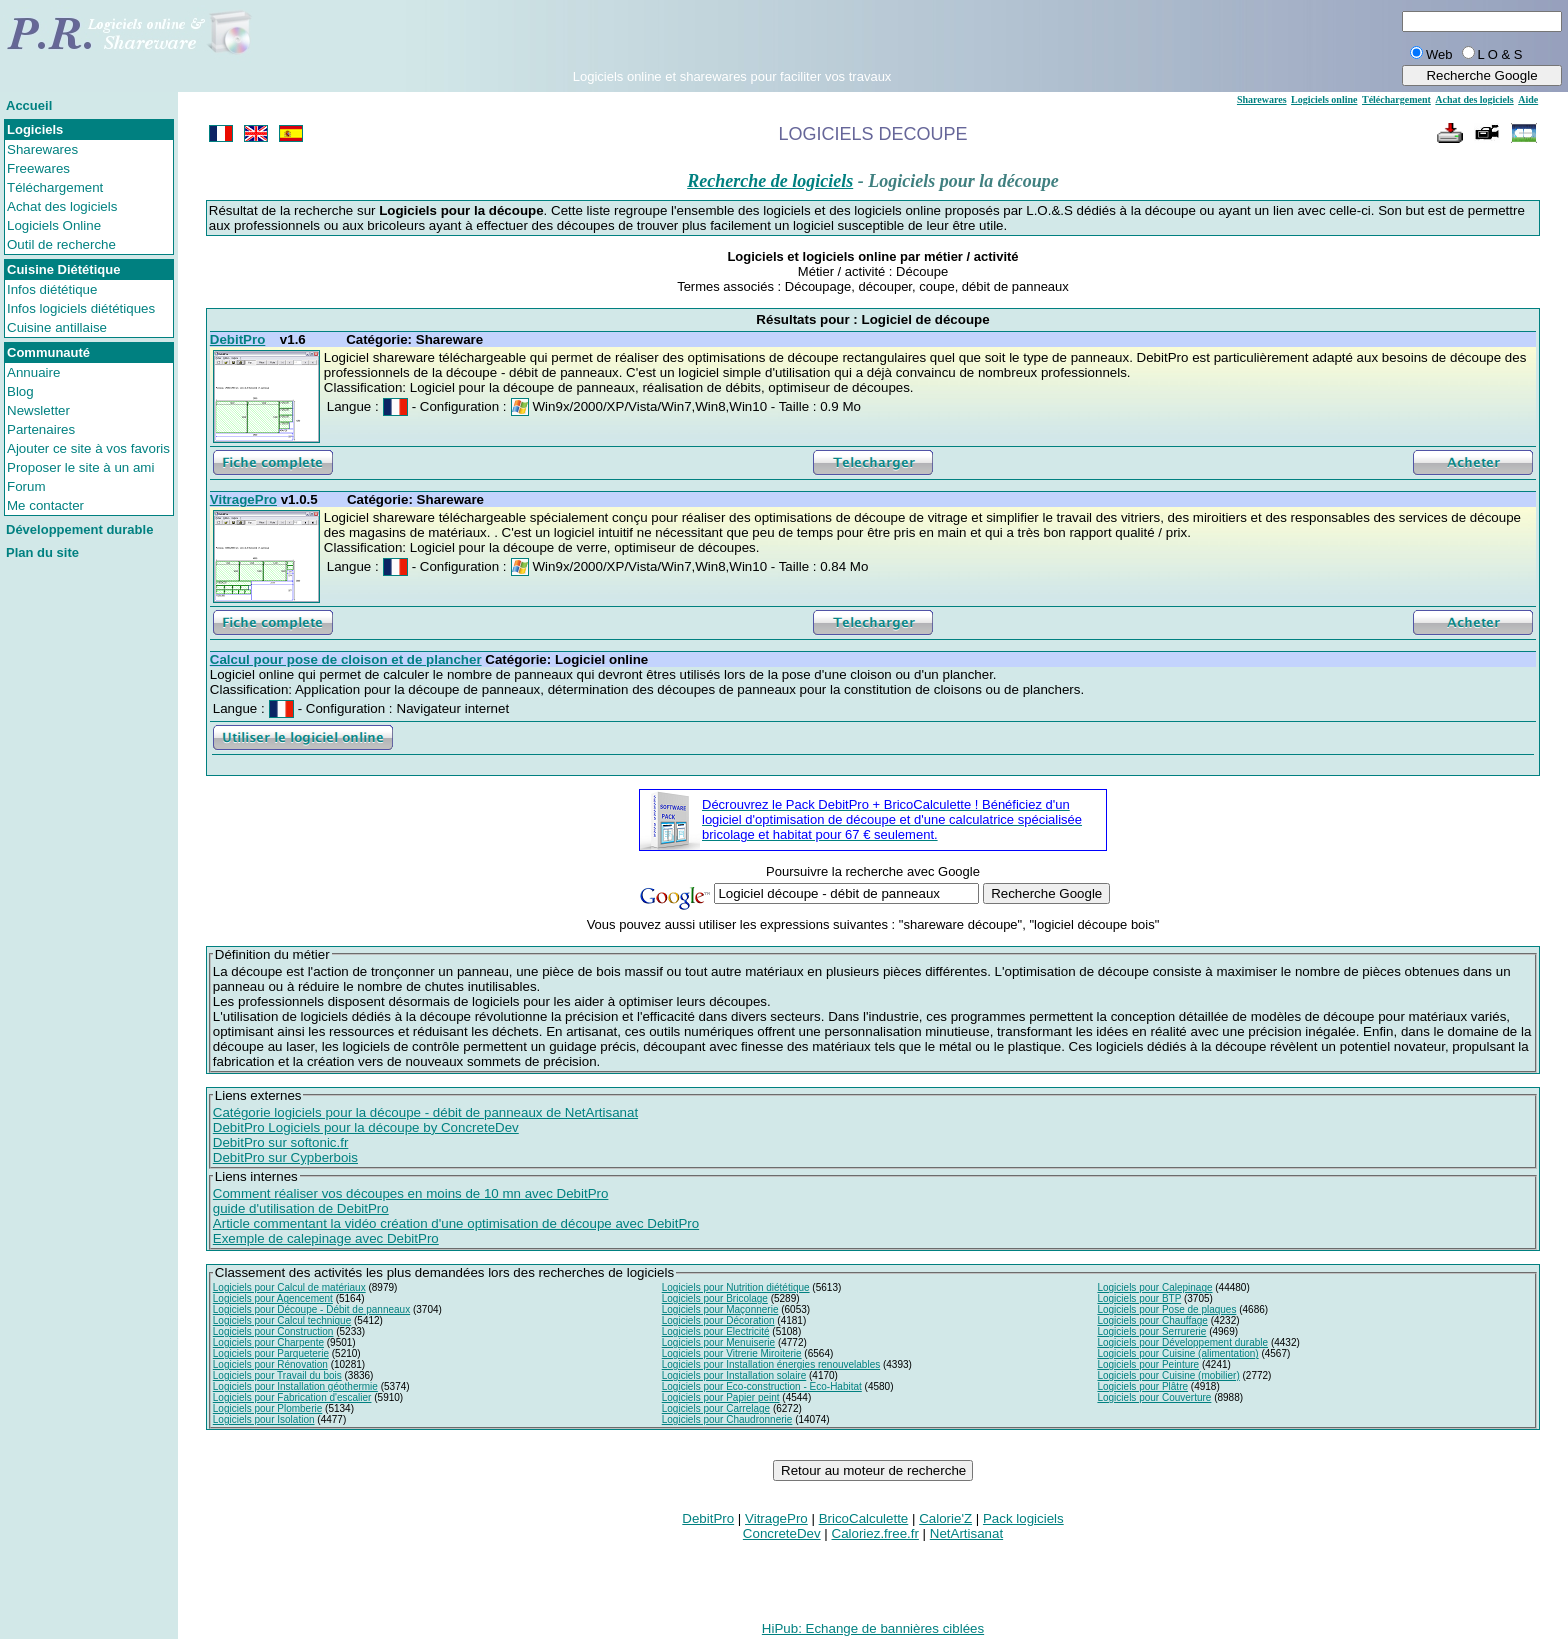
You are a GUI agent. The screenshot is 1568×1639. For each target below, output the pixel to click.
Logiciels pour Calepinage (1154, 1287)
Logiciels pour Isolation (264, 1419)
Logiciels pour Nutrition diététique (736, 1287)
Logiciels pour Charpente (268, 1342)
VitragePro (776, 1518)
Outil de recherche (61, 244)
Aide (1528, 99)
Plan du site (42, 552)
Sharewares (42, 149)
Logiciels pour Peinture (1148, 1364)
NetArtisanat (966, 1533)
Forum (26, 486)
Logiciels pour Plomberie (268, 1408)
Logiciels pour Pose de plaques (1166, 1309)
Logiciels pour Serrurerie (1151, 1331)
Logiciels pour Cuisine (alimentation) (1177, 1353)
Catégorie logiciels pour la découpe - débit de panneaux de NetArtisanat (425, 1112)
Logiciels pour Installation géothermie (295, 1386)
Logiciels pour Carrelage (716, 1408)
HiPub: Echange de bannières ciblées (873, 1628)
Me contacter (45, 505)
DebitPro (708, 1518)
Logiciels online (1324, 99)
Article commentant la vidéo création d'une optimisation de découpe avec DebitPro (456, 1223)
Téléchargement (55, 187)
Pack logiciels (1023, 1518)
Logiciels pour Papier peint (721, 1397)
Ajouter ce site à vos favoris (88, 448)
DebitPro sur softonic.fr (281, 1142)
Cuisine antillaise (57, 327)
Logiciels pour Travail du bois (277, 1375)
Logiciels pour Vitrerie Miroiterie (732, 1353)
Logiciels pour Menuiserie (718, 1342)
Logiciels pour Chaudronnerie (727, 1419)
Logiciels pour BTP (1139, 1298)
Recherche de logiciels (770, 181)
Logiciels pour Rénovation (270, 1364)
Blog (20, 391)
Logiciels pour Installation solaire (734, 1375)
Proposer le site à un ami (80, 467)
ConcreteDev (782, 1533)
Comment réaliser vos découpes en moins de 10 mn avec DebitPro (411, 1193)
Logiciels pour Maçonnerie (720, 1309)
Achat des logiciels (62, 206)
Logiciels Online (54, 225)
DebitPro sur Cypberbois (285, 1157)
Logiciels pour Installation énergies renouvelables (771, 1364)
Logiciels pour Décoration (718, 1320)
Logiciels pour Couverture (1154, 1397)
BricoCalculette (864, 1518)
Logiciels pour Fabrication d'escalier (292, 1397)
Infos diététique (52, 289)
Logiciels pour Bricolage (715, 1298)
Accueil (29, 105)
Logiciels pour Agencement (273, 1298)
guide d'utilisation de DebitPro (301, 1208)
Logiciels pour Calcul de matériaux (289, 1287)
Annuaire (33, 372)
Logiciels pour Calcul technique (282, 1320)
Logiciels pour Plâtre (1142, 1386)
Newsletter (38, 410)
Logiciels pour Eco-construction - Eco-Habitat (762, 1386)
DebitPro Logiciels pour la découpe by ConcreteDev (366, 1127)
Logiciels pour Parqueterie (271, 1353)
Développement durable (79, 529)
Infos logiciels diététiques (81, 308)
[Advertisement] (732, 39)
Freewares (38, 168)
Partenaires (41, 429)
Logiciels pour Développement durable (1182, 1342)
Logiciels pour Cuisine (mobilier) (1168, 1375)
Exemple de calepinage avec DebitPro (326, 1238)
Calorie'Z (945, 1518)
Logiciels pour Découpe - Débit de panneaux (311, 1309)
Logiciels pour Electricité (716, 1331)
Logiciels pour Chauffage (1152, 1320)
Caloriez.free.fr (875, 1533)
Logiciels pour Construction (273, 1331)
